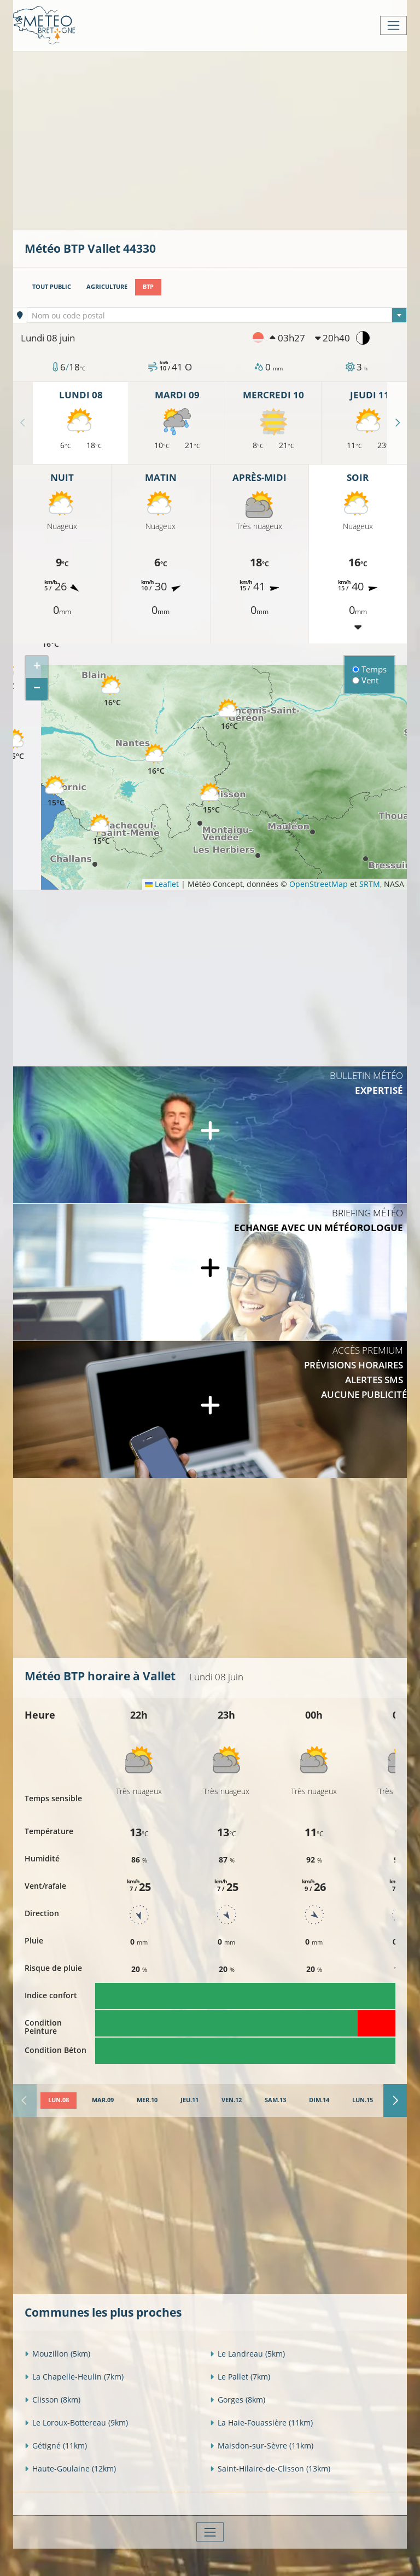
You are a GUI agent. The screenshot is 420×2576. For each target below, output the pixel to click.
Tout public (51, 287)
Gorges (237, 2399)
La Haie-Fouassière (261, 2422)
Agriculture (106, 287)
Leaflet (162, 884)
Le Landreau (247, 2353)
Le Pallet (240, 2376)
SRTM (369, 884)
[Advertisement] (222, 139)
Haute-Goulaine (70, 2468)
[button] (229, 715)
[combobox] (217, 315)
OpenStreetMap (318, 884)
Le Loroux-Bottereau (76, 2422)
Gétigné (56, 2445)
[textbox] (217, 315)
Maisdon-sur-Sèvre (261, 2445)
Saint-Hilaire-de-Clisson (270, 2468)
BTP (148, 287)
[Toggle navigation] (393, 25)
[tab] (58, 2100)
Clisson (52, 2399)
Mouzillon (57, 2353)
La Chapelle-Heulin (74, 2376)
